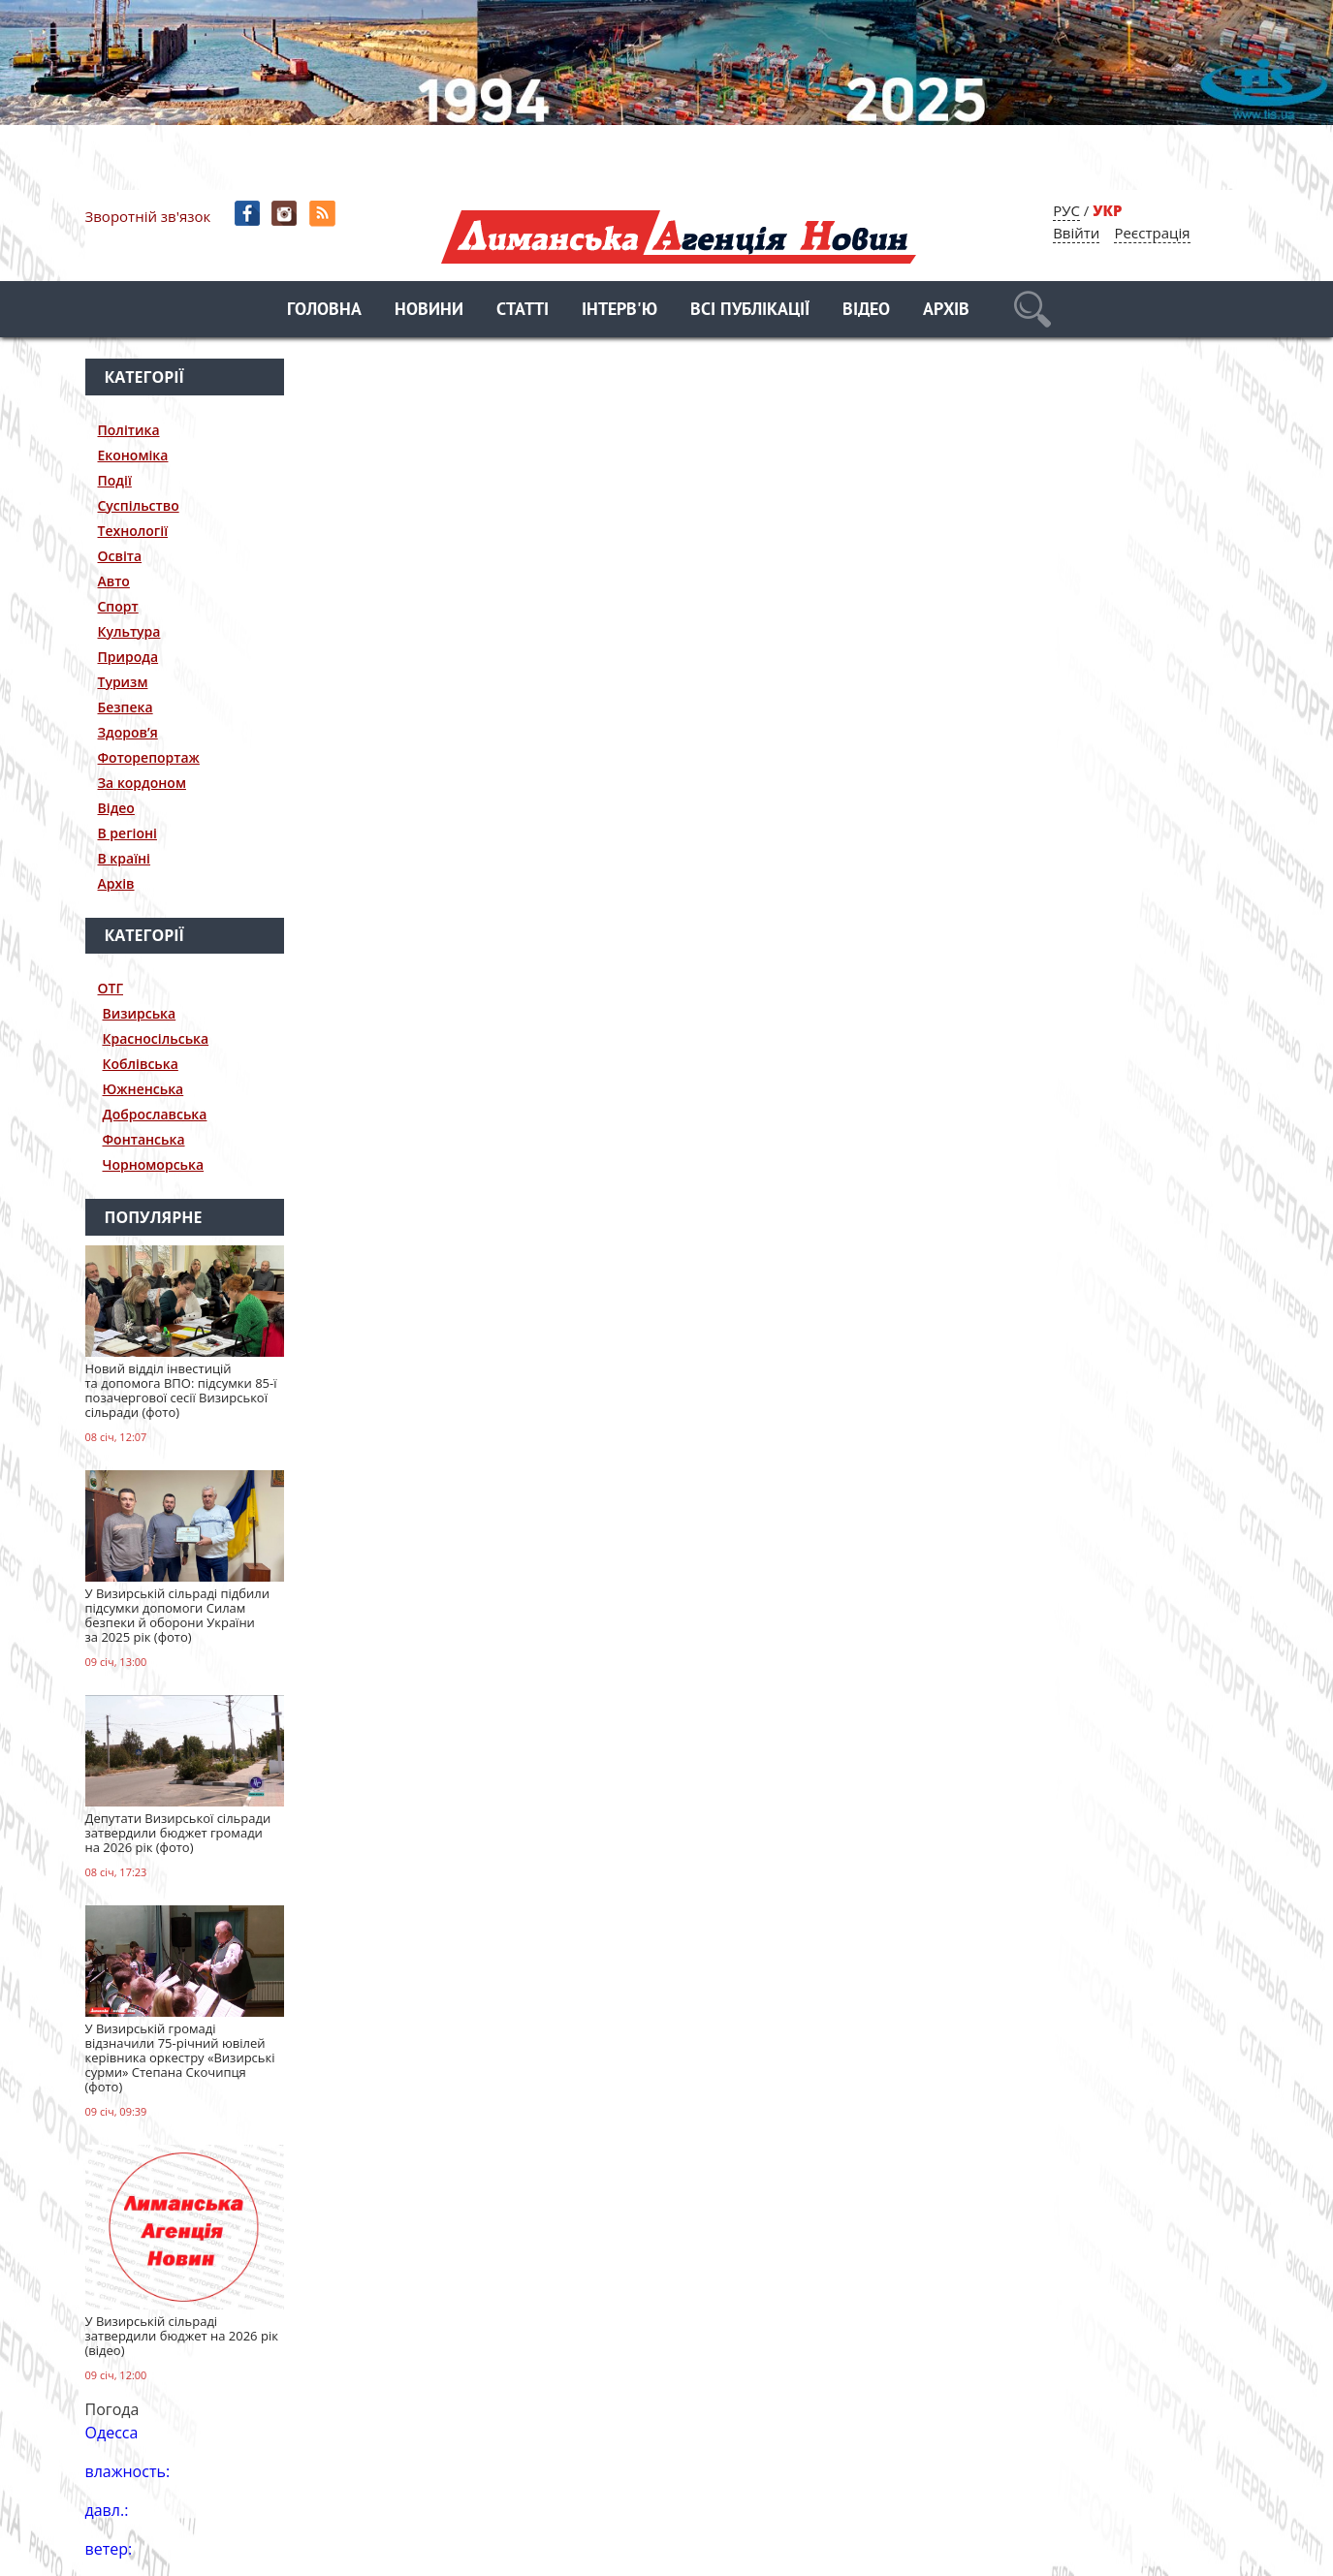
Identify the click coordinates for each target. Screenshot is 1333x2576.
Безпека (125, 707)
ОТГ (111, 988)
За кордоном (142, 782)
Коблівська (140, 1063)
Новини (429, 310)
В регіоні (127, 833)
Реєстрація (1152, 232)
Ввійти (1076, 232)
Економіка (133, 455)
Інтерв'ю (619, 310)
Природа (128, 656)
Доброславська (155, 1114)
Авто (114, 581)
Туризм (123, 682)
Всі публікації (749, 310)
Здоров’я (128, 732)
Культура (129, 631)
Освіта (120, 556)
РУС (1066, 210)
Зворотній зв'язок (148, 216)
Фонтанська (144, 1139)
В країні (124, 858)
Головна (324, 310)
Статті (522, 310)
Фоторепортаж (149, 757)
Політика (129, 430)
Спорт (118, 606)
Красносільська (156, 1038)
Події (115, 480)
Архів (946, 310)
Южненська (143, 1089)
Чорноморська (154, 1164)
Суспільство (138, 505)
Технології (133, 530)
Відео (866, 310)
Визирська (139, 1013)
